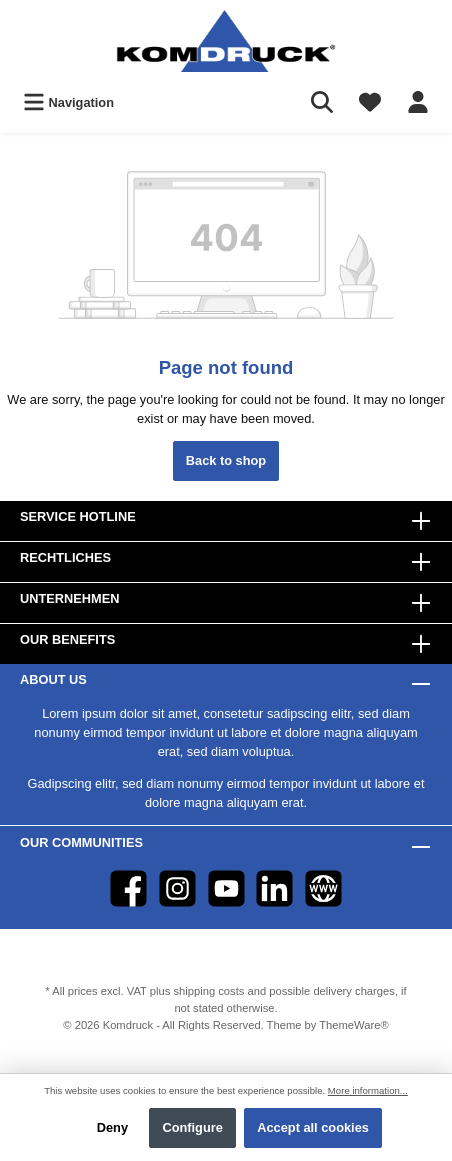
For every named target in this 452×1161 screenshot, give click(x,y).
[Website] (323, 888)
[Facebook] (128, 888)
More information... (368, 1090)
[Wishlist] (370, 102)
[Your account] (418, 102)
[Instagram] (177, 888)
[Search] (322, 102)
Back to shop (226, 460)
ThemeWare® (353, 1025)
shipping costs (208, 991)
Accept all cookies (313, 1127)
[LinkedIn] (274, 888)
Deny (112, 1127)
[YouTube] (226, 888)
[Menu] (68, 102)
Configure (192, 1127)
